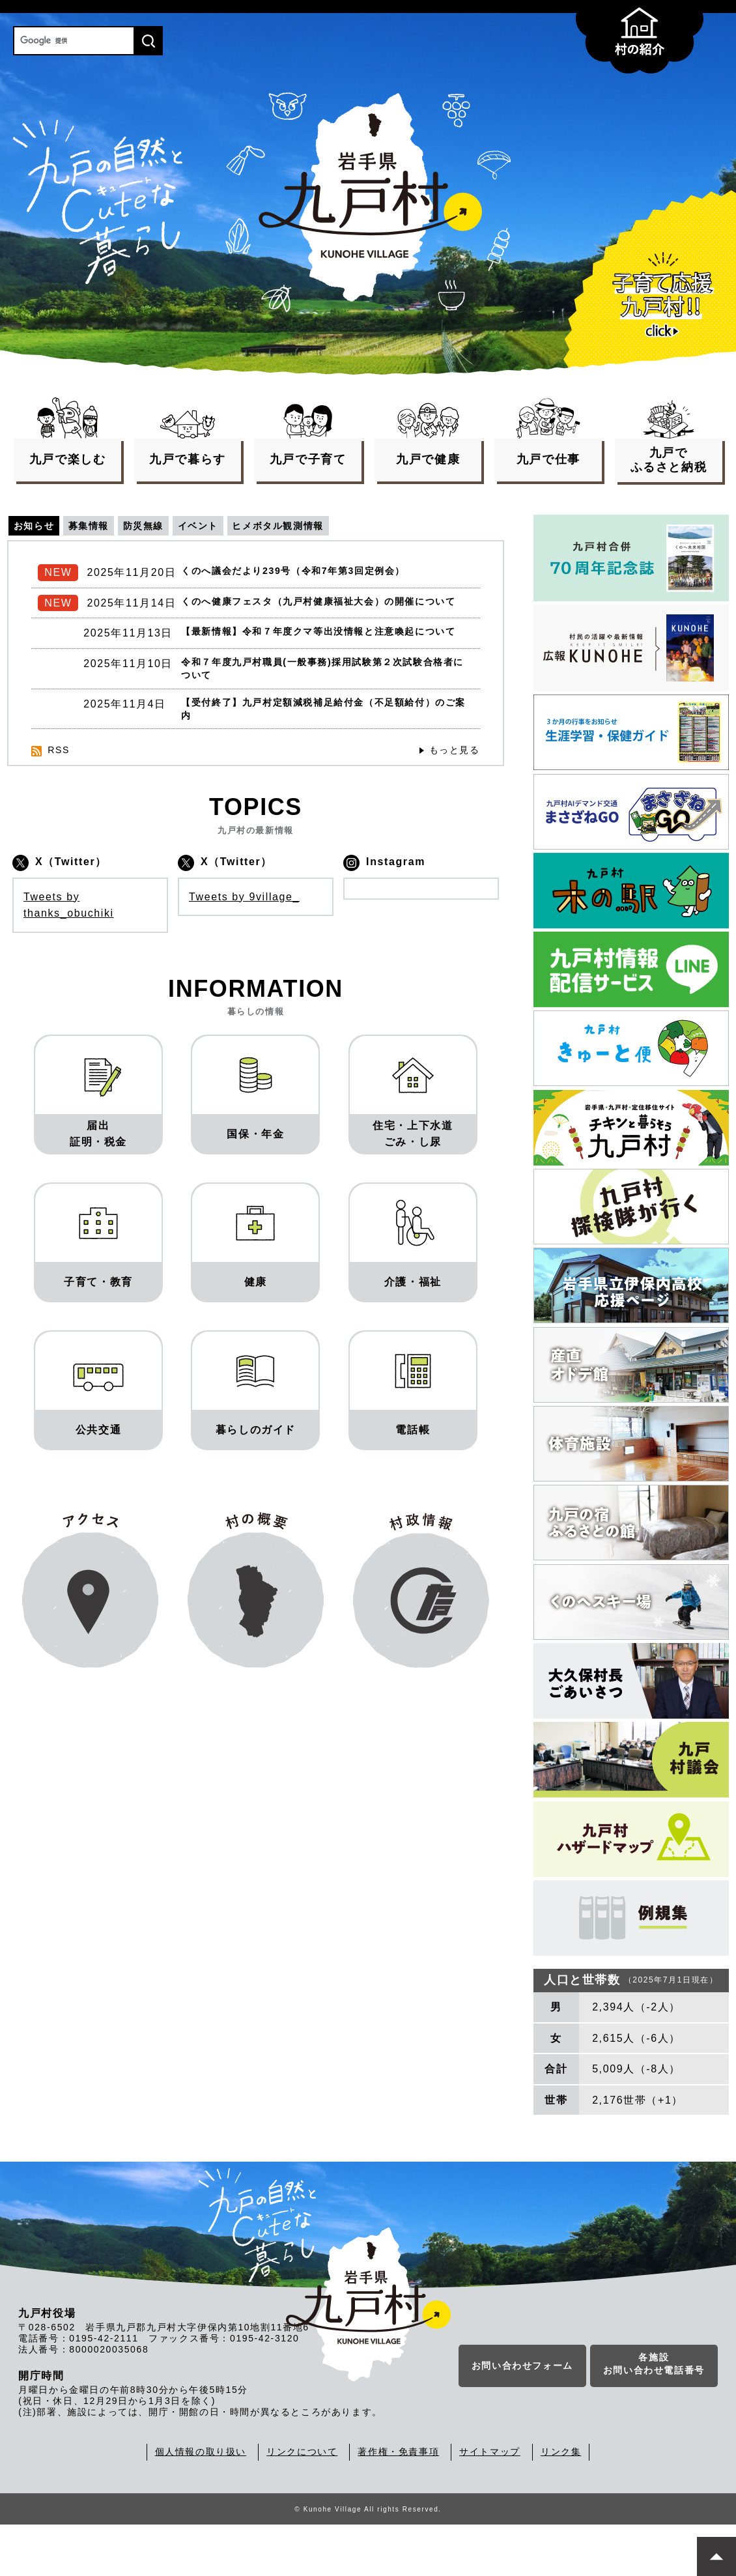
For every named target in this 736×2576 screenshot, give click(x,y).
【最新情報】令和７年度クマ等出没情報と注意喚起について (324, 660)
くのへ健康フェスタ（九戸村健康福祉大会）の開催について (324, 612)
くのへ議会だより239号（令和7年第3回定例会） (307, 573)
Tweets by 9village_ (244, 944)
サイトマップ (489, 2503)
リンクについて (301, 2503)
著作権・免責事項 (398, 2503)
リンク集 (561, 2503)
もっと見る (451, 798)
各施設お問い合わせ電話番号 (654, 2417)
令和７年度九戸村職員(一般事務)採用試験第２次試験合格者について (323, 707)
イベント (223, 526)
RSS (60, 798)
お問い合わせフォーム (522, 2419)
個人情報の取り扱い (200, 2503)
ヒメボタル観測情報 (313, 526)
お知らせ (36, 526)
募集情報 (99, 526)
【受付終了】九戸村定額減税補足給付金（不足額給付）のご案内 (324, 753)
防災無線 (161, 526)
